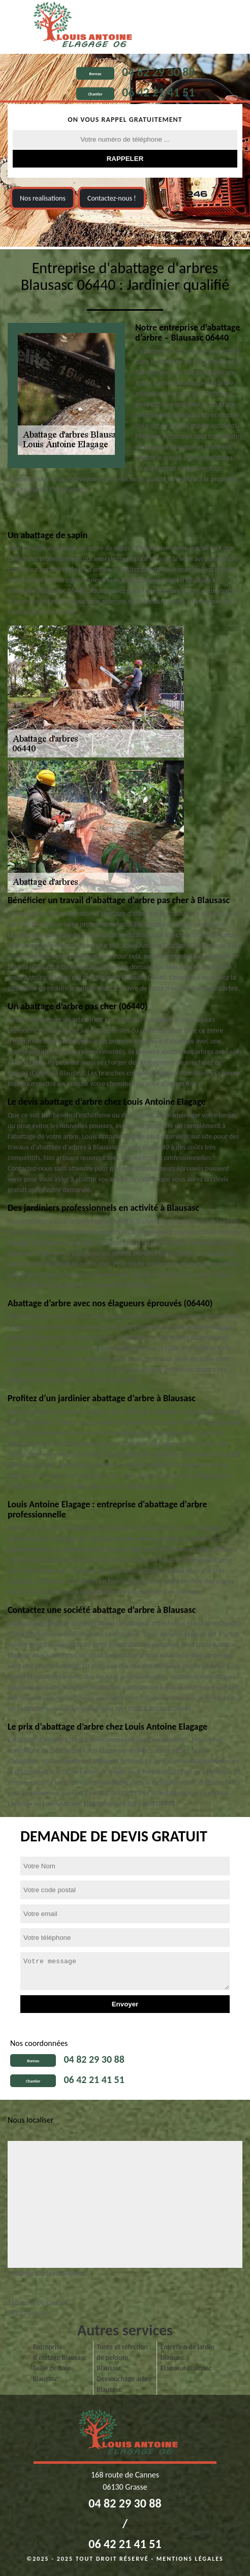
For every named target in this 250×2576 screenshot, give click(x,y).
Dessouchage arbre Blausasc (124, 2384)
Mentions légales (190, 2558)
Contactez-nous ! (111, 198)
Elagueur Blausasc (186, 2368)
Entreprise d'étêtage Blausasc (59, 2352)
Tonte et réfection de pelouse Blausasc (122, 2357)
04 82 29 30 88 (158, 71)
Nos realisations (43, 198)
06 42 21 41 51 (158, 92)
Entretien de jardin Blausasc (187, 2352)
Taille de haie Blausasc (52, 2373)
